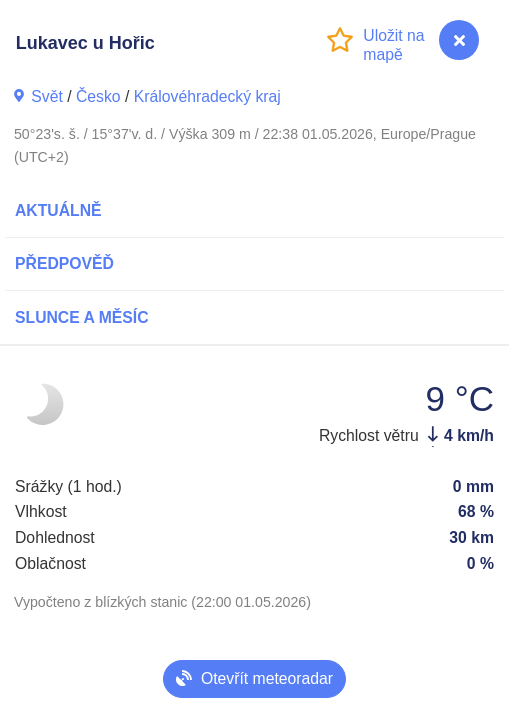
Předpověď (64, 263)
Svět (47, 96)
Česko (98, 96)
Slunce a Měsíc (82, 317)
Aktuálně (58, 210)
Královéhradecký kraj (207, 96)
